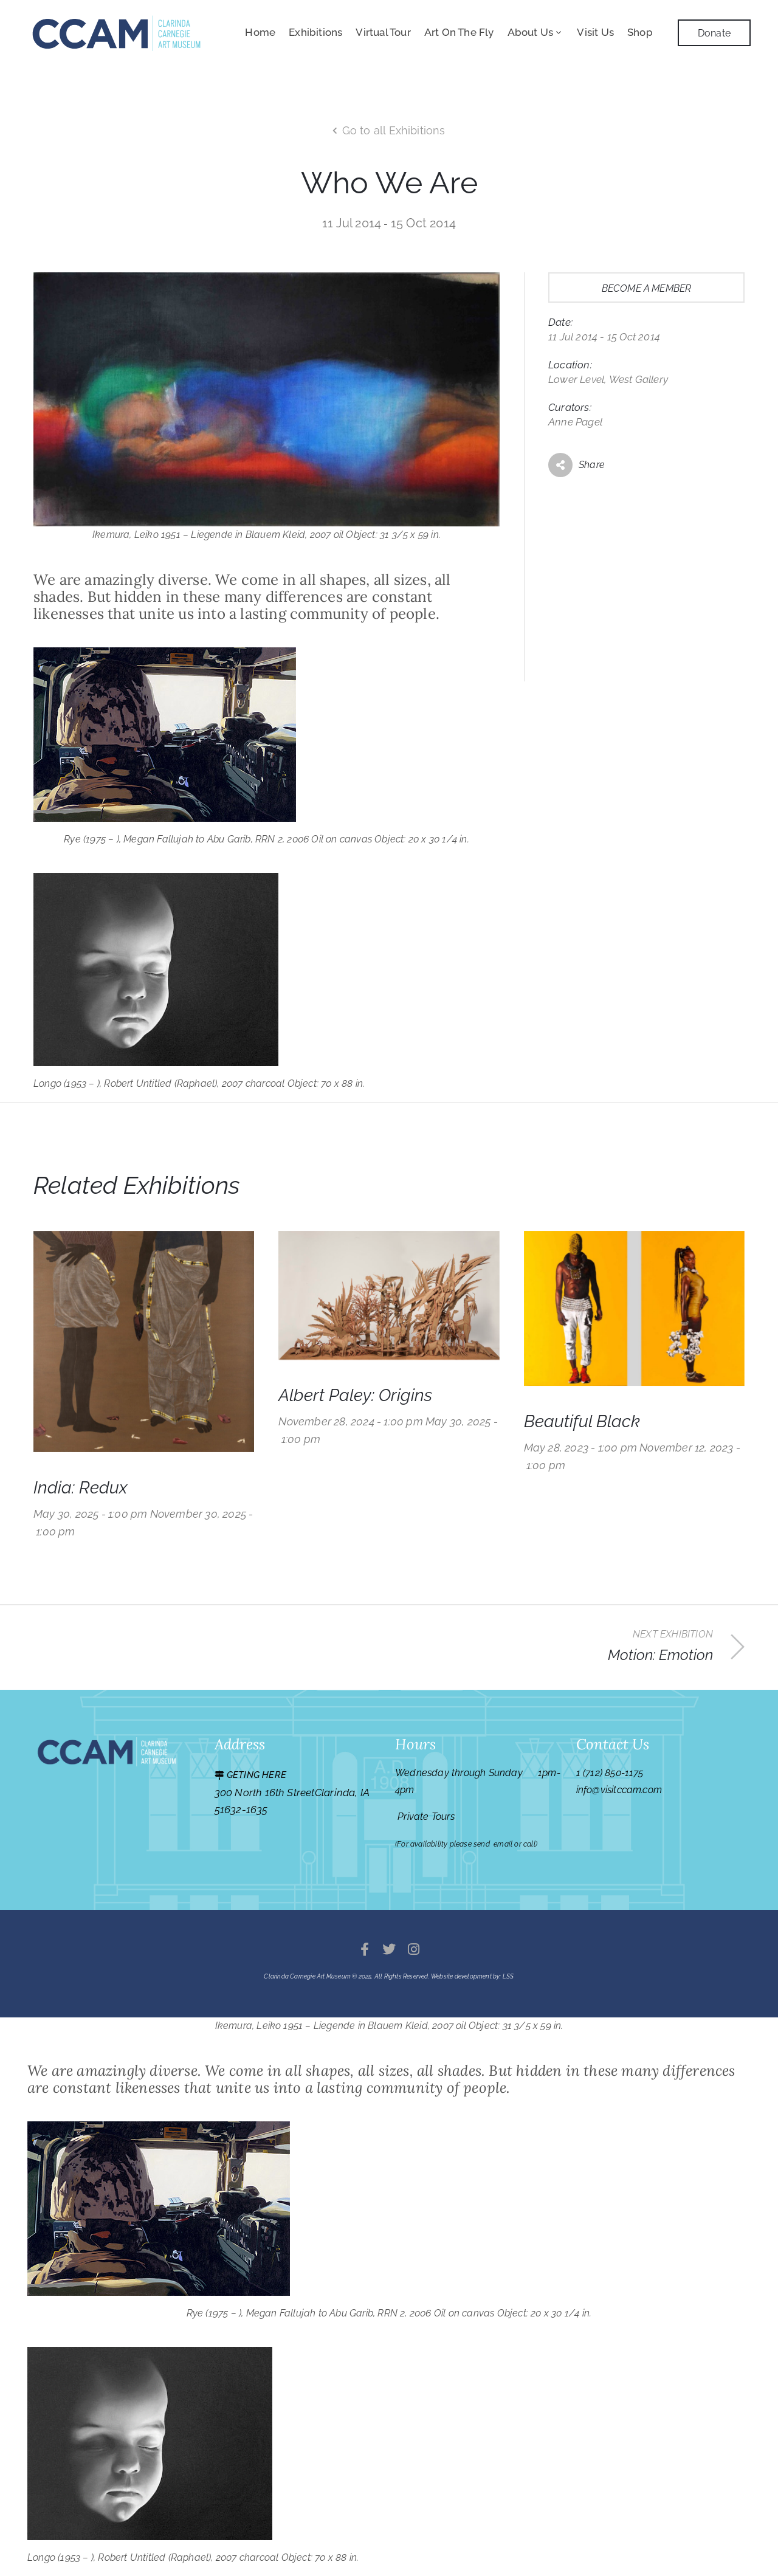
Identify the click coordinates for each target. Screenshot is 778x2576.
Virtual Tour (383, 32)
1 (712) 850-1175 (610, 1773)
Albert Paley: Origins (355, 1395)
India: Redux (80, 1488)
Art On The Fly (459, 32)
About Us (536, 32)
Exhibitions (315, 32)
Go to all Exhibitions (394, 130)
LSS (508, 1976)
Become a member (647, 288)
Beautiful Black (582, 1421)
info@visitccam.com (619, 1790)
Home (260, 32)
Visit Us (595, 32)
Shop (640, 32)
